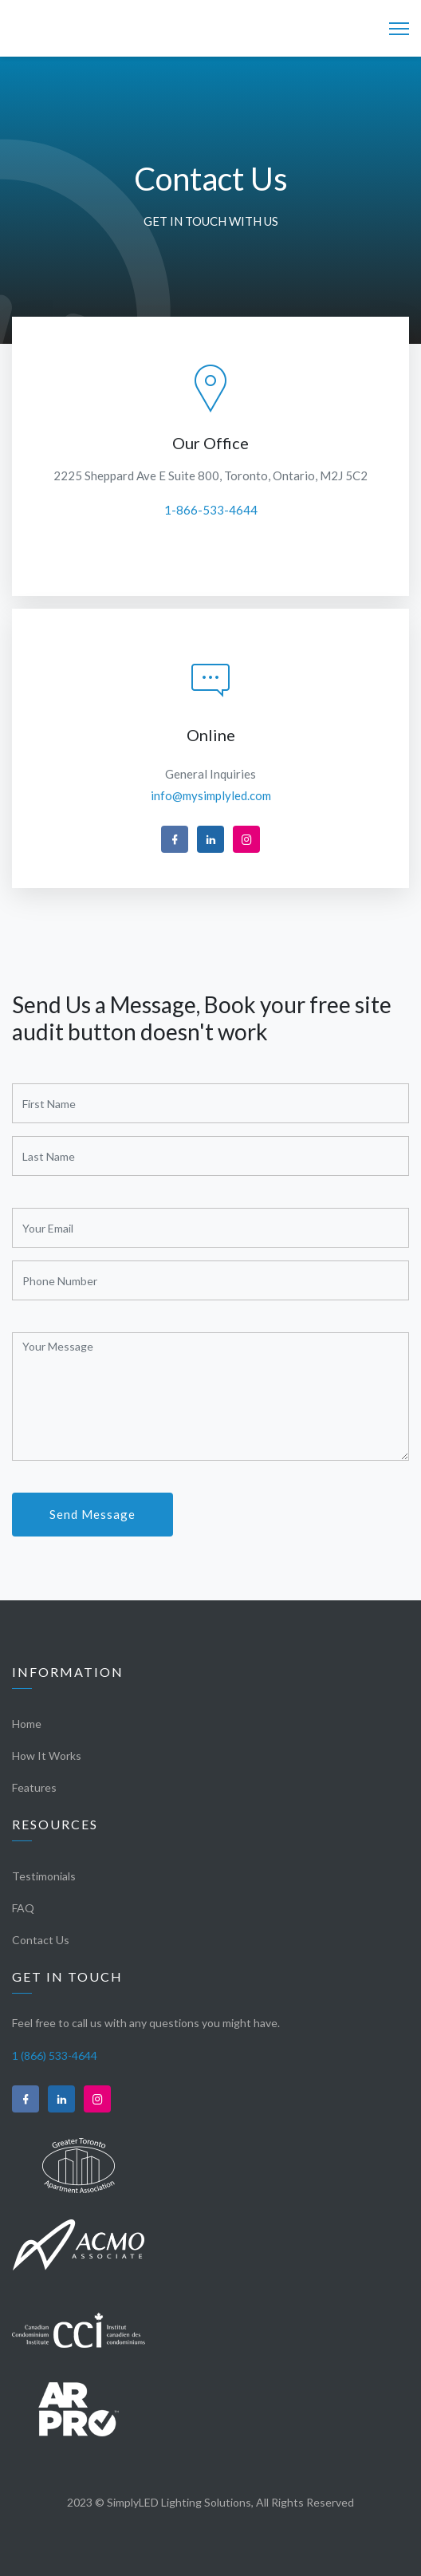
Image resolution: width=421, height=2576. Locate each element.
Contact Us (40, 1940)
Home (26, 1723)
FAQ (23, 1908)
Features (34, 1787)
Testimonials (44, 1876)
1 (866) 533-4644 (54, 2055)
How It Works (46, 1755)
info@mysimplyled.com (211, 795)
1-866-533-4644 (211, 510)
